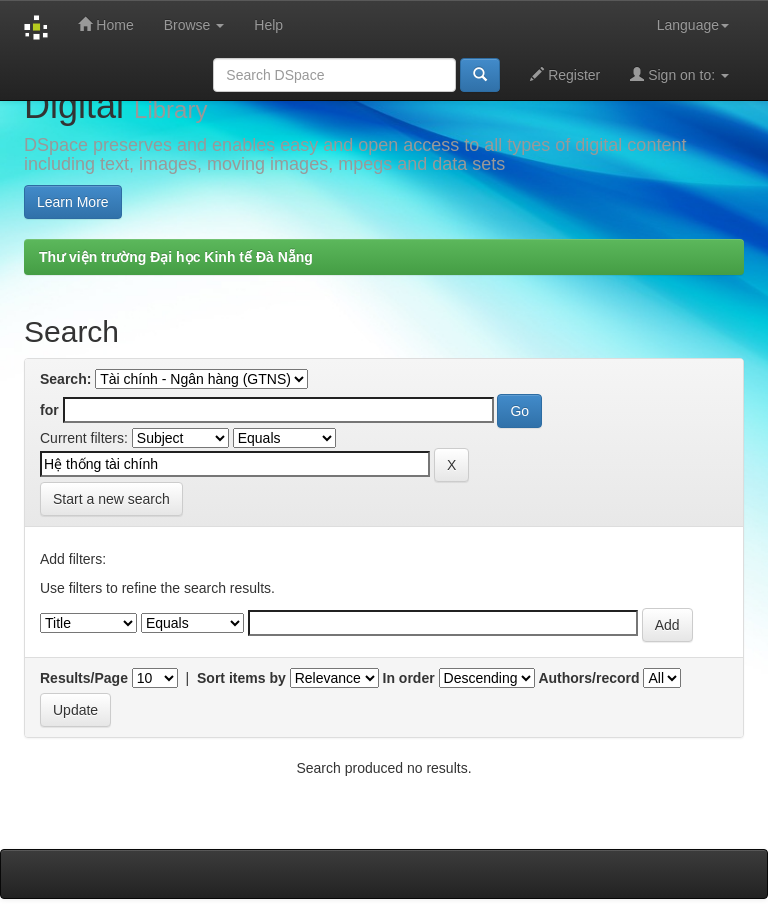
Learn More (73, 202)
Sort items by (241, 678)
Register (565, 74)
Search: (65, 379)
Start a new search (111, 499)
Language (693, 25)
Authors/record (588, 678)
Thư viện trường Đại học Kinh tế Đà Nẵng (176, 257)
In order (409, 678)
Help (268, 25)
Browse (194, 25)
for (49, 410)
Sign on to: (679, 74)
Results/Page (84, 678)
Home (105, 24)
